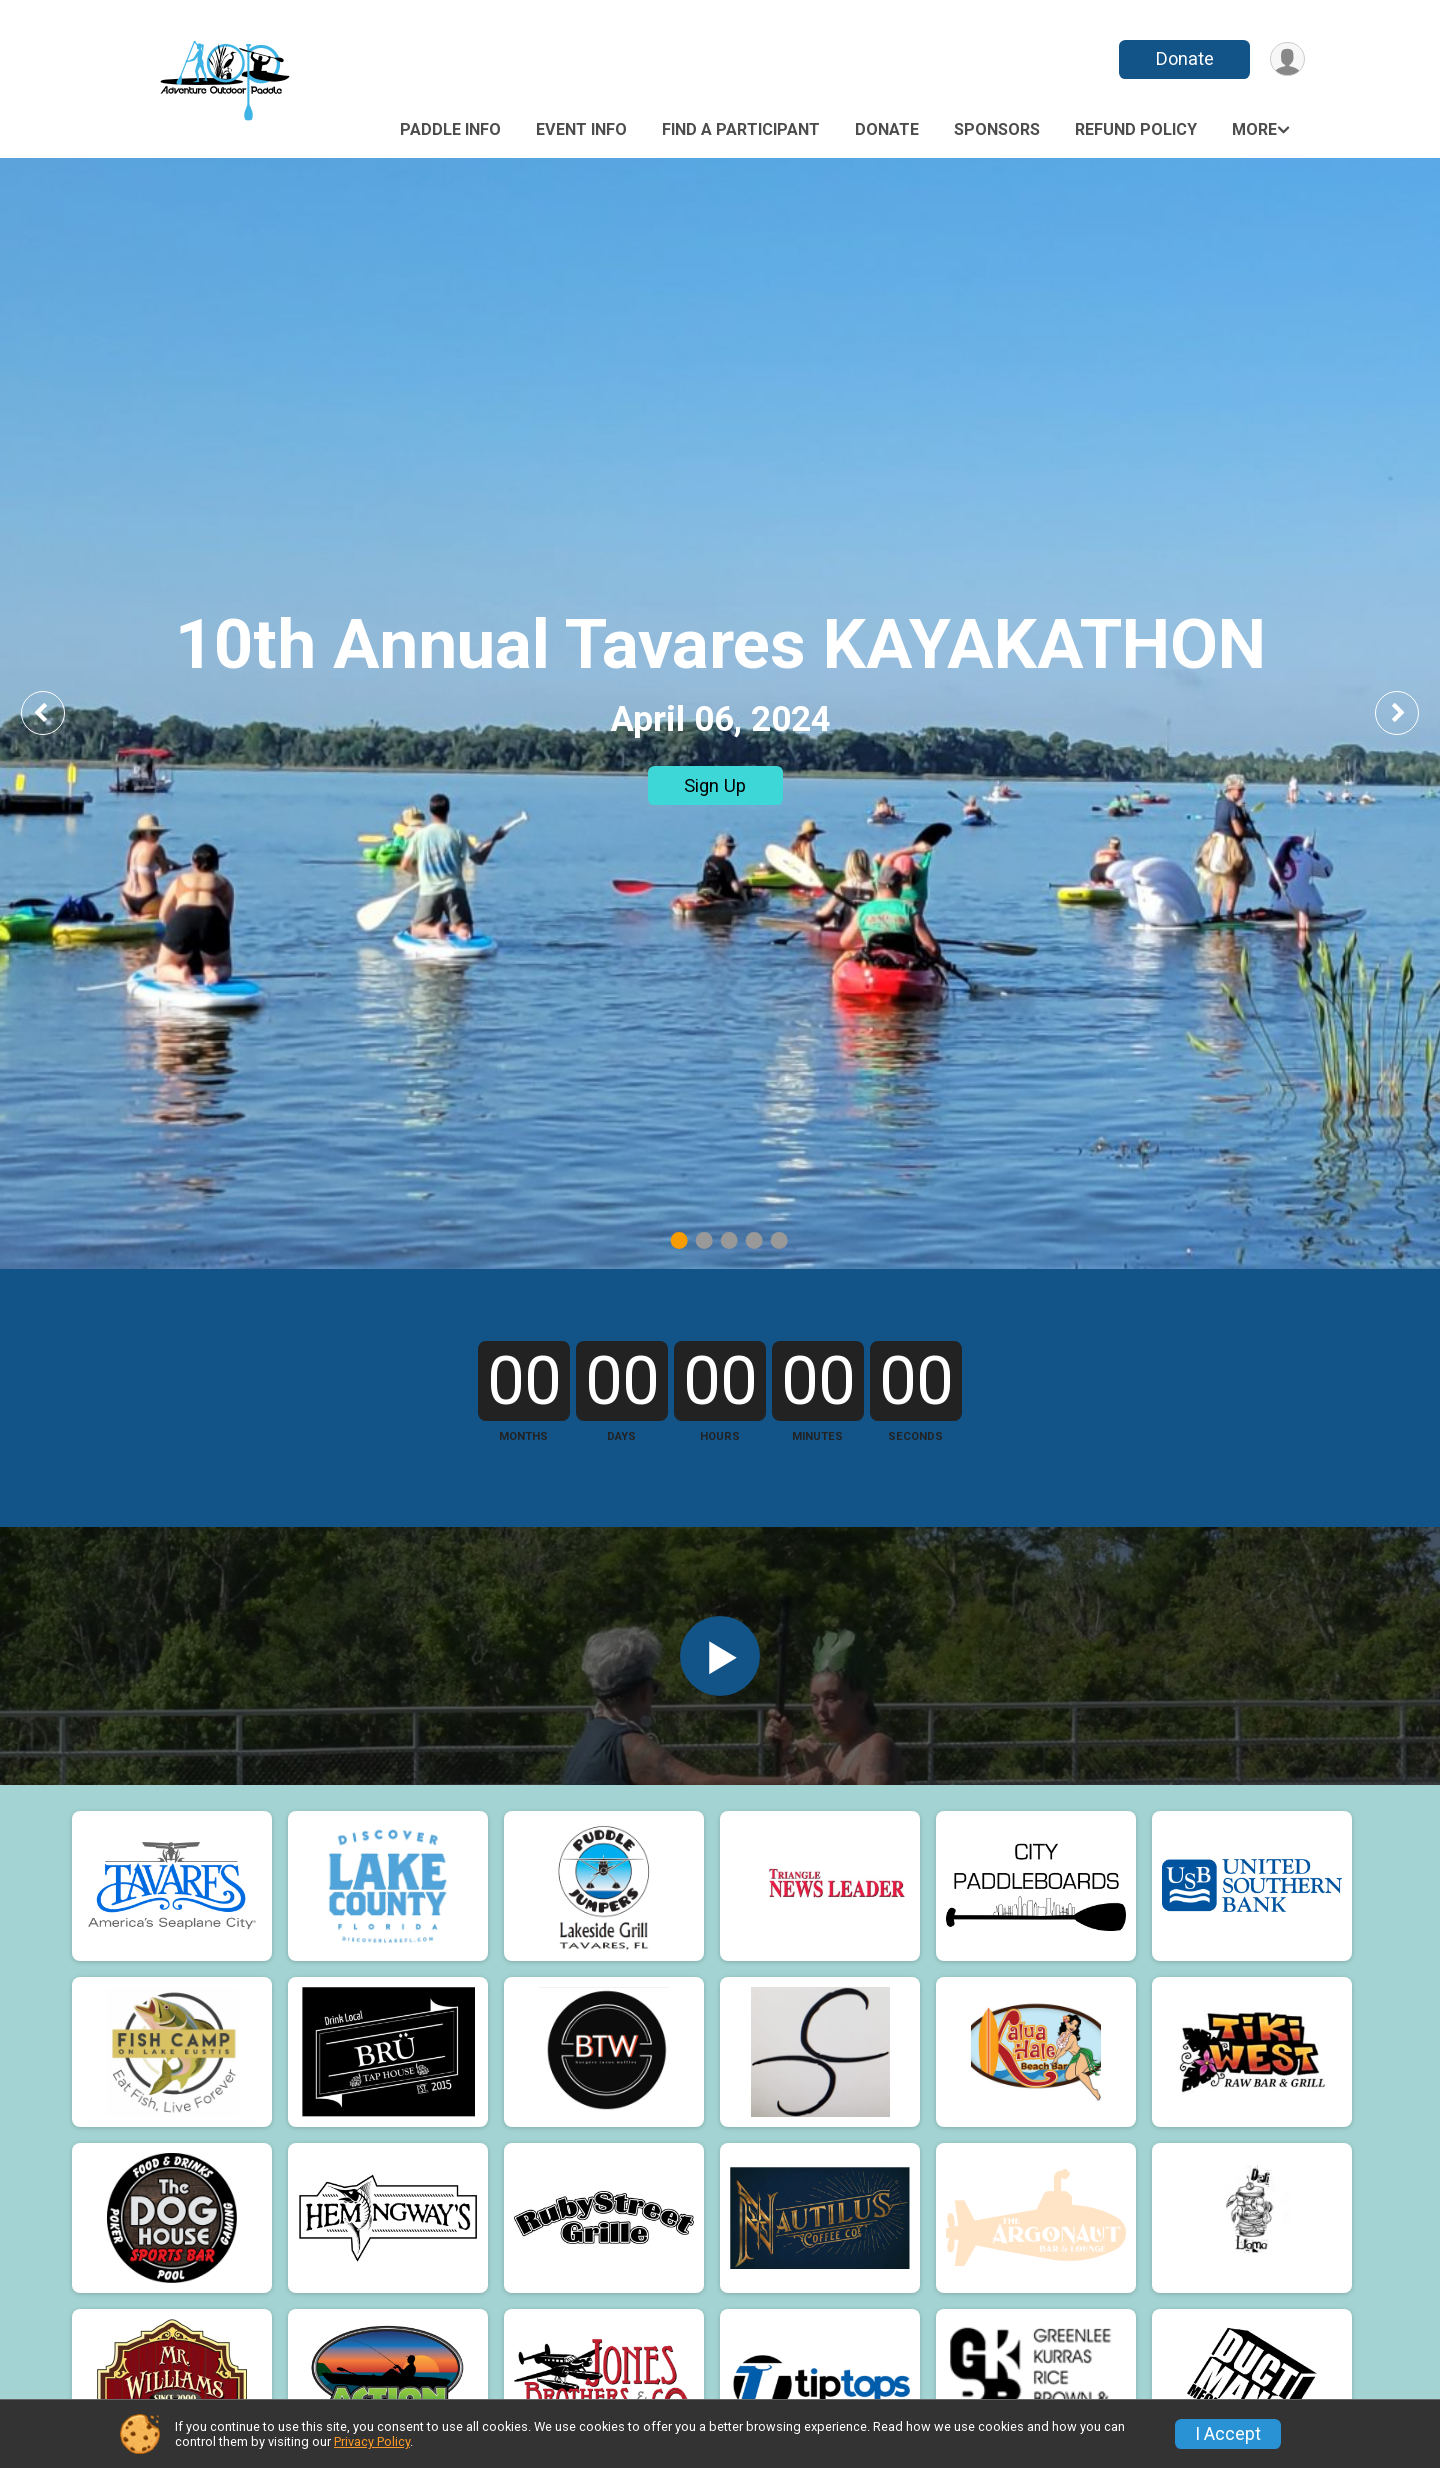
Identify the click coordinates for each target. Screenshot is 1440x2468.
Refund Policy (1136, 129)
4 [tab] (754, 1240)
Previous (57, 712)
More (1254, 129)
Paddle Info (450, 129)
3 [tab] (729, 1240)
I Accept (1228, 2434)
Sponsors (997, 129)
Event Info (581, 129)
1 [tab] (679, 1240)
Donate (1183, 58)
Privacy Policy (372, 2441)
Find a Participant (741, 129)
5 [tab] (779, 1240)
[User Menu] (1286, 59)
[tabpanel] (720, 713)
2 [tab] (704, 1240)
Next (1412, 712)
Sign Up (715, 785)
